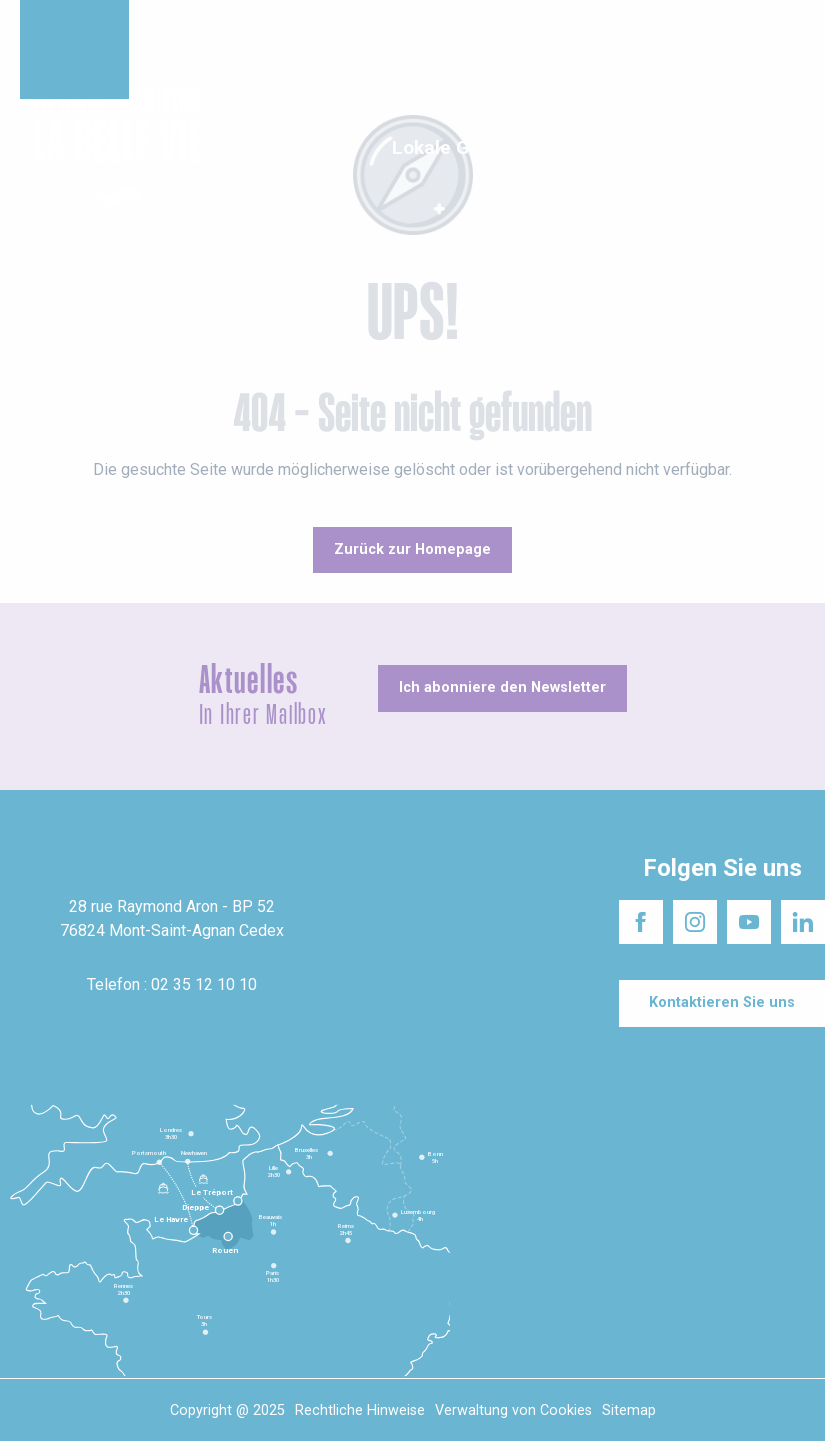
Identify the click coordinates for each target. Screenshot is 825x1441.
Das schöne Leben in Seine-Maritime (307, 19)
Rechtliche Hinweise (360, 1410)
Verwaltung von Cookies (513, 1410)
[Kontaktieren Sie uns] (722, 1003)
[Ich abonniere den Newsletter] (502, 688)
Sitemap (629, 1410)
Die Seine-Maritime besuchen (524, 19)
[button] (792, 149)
